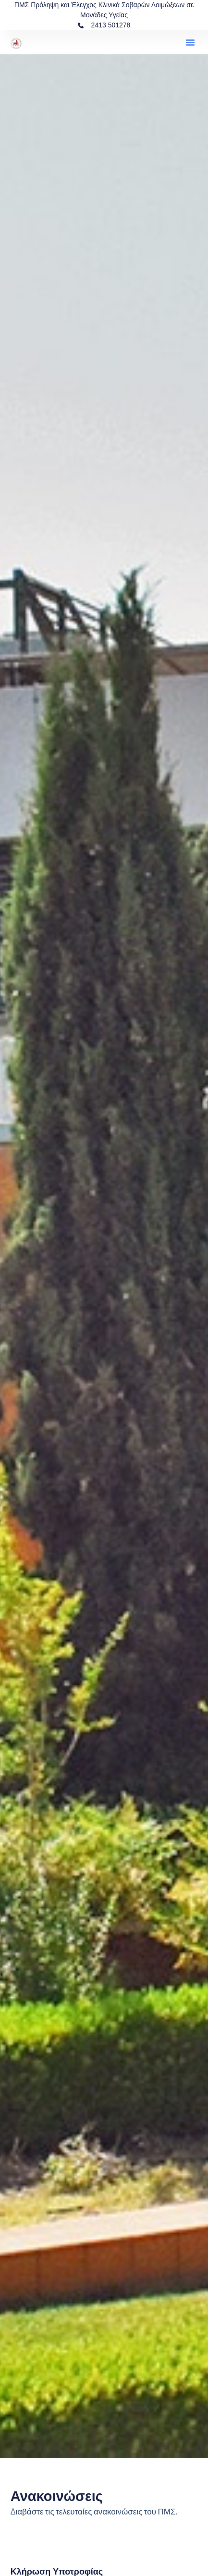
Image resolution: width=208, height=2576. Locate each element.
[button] (190, 42)
